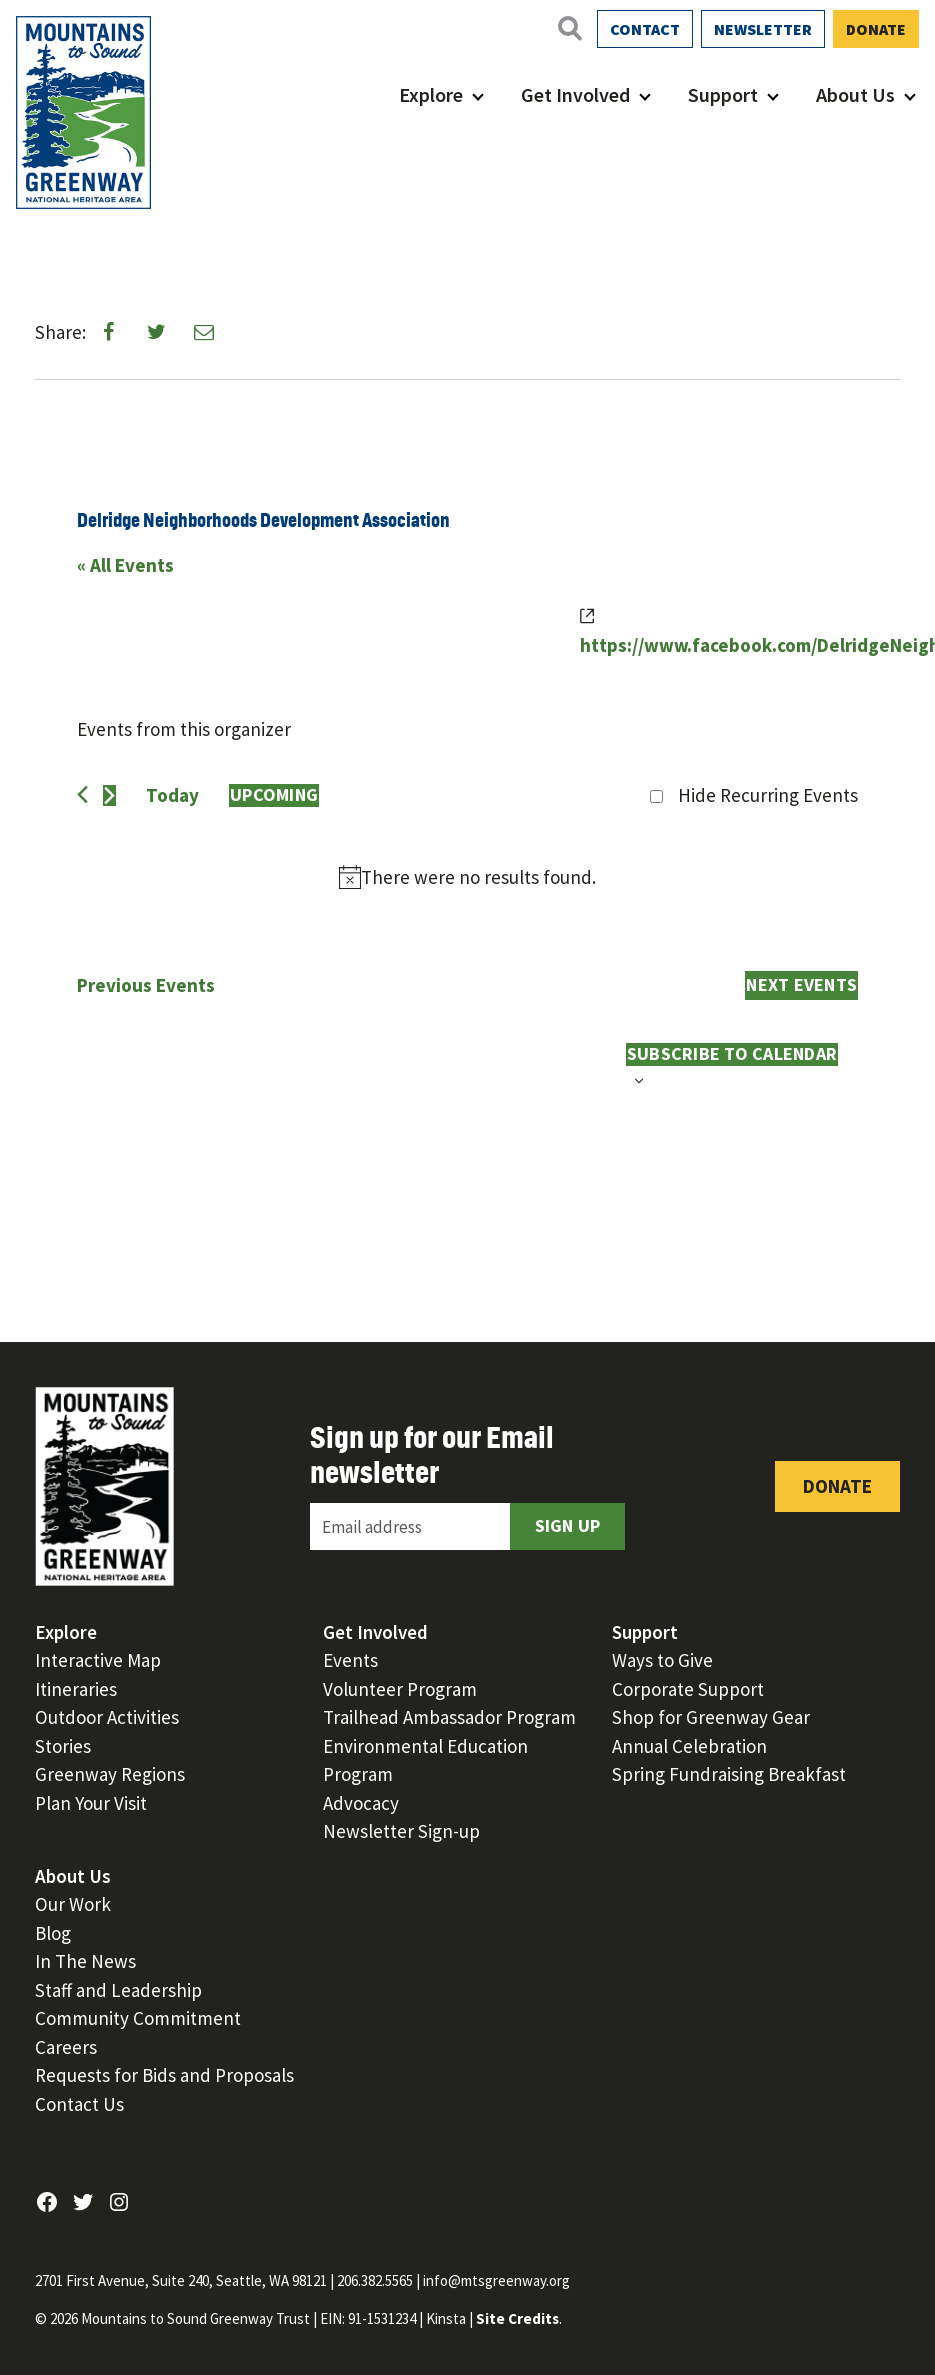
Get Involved (575, 94)
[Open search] (569, 28)
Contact (645, 29)
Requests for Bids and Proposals (164, 2075)
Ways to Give (662, 1660)
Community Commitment (138, 2018)
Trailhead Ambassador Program (449, 1717)
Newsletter (763, 29)
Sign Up (568, 1525)
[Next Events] (109, 795)
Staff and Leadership (118, 1990)
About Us (855, 94)
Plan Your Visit (91, 1803)
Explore (431, 94)
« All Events (125, 565)
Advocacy (361, 1803)
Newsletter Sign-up (401, 1831)
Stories (63, 1746)
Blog (53, 1933)
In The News (85, 1961)
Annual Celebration (689, 1746)
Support (723, 94)
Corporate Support (688, 1689)
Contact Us (79, 2104)
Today (172, 795)
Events (350, 1660)
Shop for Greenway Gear (711, 1717)
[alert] (467, 878)
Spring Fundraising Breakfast (729, 1774)
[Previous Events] (82, 794)
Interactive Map (98, 1660)
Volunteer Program (400, 1689)
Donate (876, 29)
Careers (66, 2047)
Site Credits (517, 2318)
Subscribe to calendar (732, 1054)
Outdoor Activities (107, 1717)
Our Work (73, 1904)
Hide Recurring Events (768, 795)
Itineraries (76, 1689)
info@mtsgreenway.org (496, 2280)
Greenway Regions (110, 1774)
